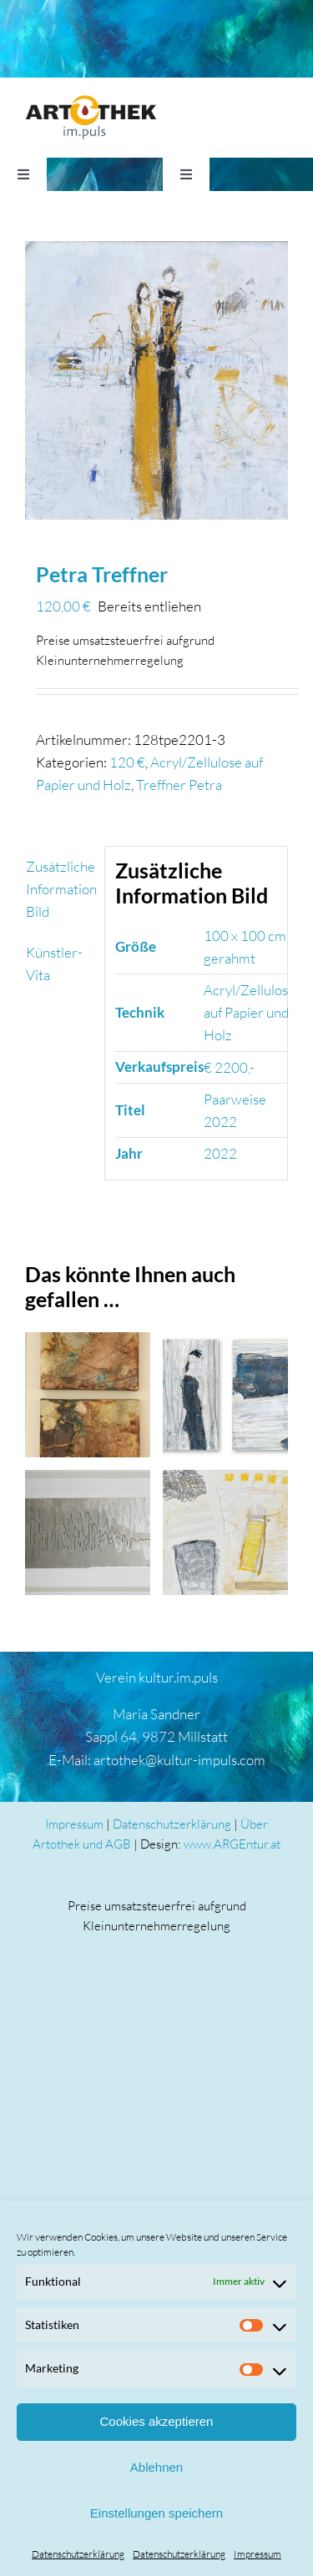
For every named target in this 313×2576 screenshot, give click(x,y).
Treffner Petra (179, 784)
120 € (127, 762)
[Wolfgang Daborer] (225, 1394)
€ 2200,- (229, 1067)
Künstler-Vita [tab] (54, 963)
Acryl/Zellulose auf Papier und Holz (249, 1012)
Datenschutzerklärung (78, 2554)
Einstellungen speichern (156, 2513)
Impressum (257, 2554)
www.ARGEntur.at (232, 1844)
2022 (220, 1153)
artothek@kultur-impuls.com (179, 1759)
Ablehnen (156, 2467)
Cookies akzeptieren (157, 2421)
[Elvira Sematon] (87, 1394)
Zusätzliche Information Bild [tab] (59, 889)
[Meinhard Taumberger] (87, 1532)
